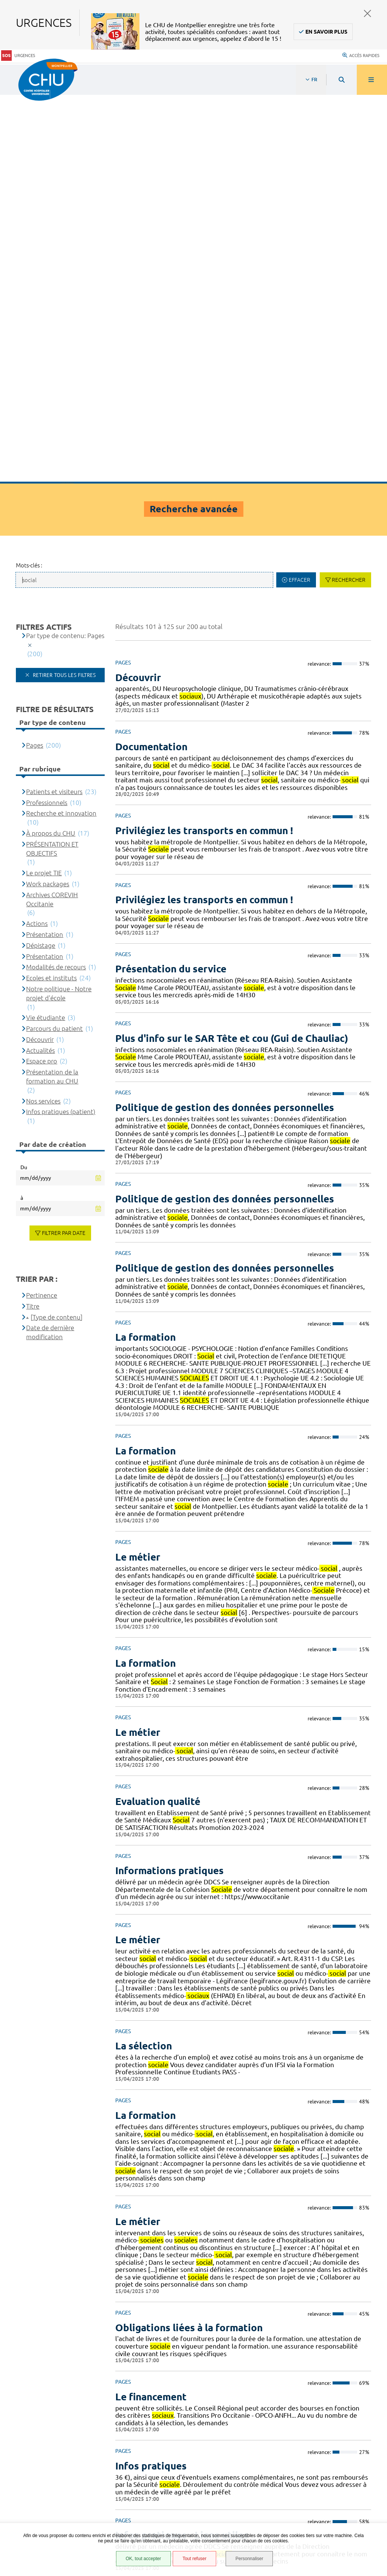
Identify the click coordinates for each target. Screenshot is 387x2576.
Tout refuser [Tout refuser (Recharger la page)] (194, 2558)
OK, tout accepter (143, 2558)
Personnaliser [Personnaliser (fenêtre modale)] (249, 2558)
